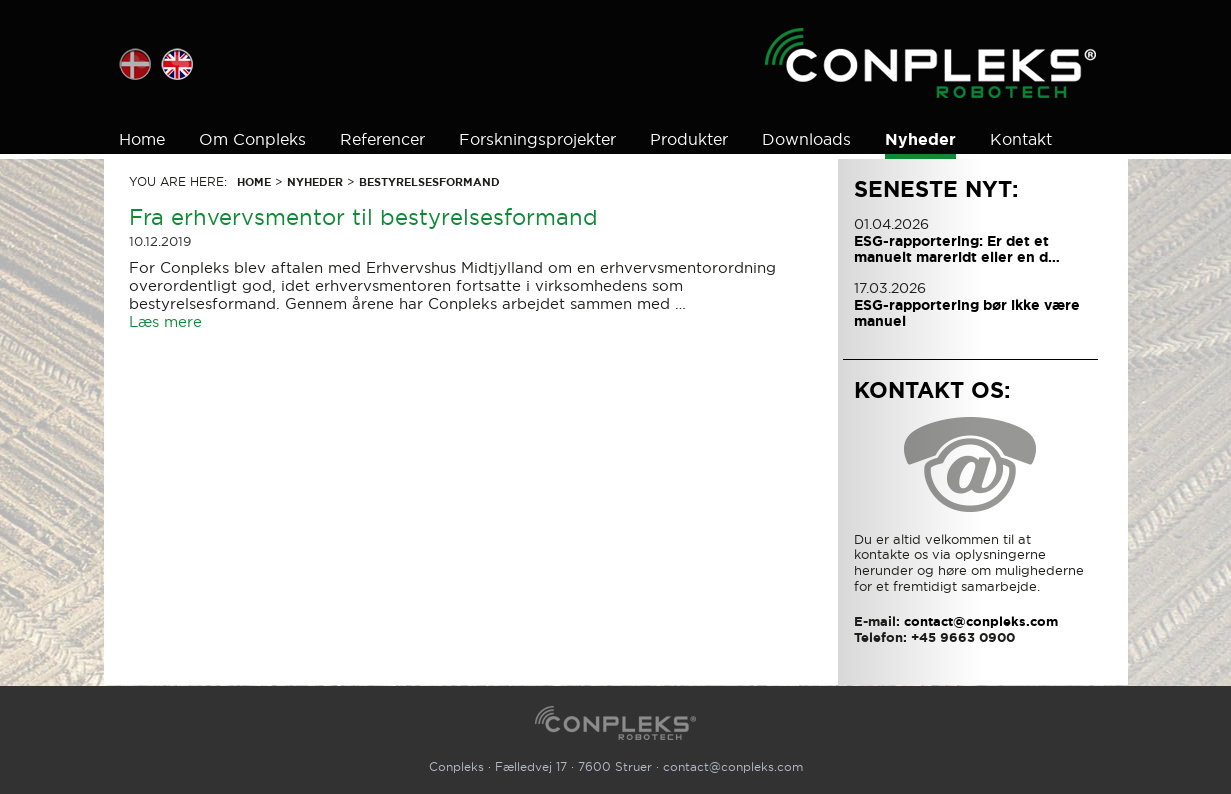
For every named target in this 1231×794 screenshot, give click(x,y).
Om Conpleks (252, 139)
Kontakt (1021, 139)
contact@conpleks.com (733, 766)
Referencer (382, 139)
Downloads (806, 139)
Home (142, 139)
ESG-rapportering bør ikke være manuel (967, 313)
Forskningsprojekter (537, 139)
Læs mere (165, 321)
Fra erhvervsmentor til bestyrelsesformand (363, 217)
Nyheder (920, 139)
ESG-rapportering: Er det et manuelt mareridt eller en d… (957, 249)
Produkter (689, 139)
